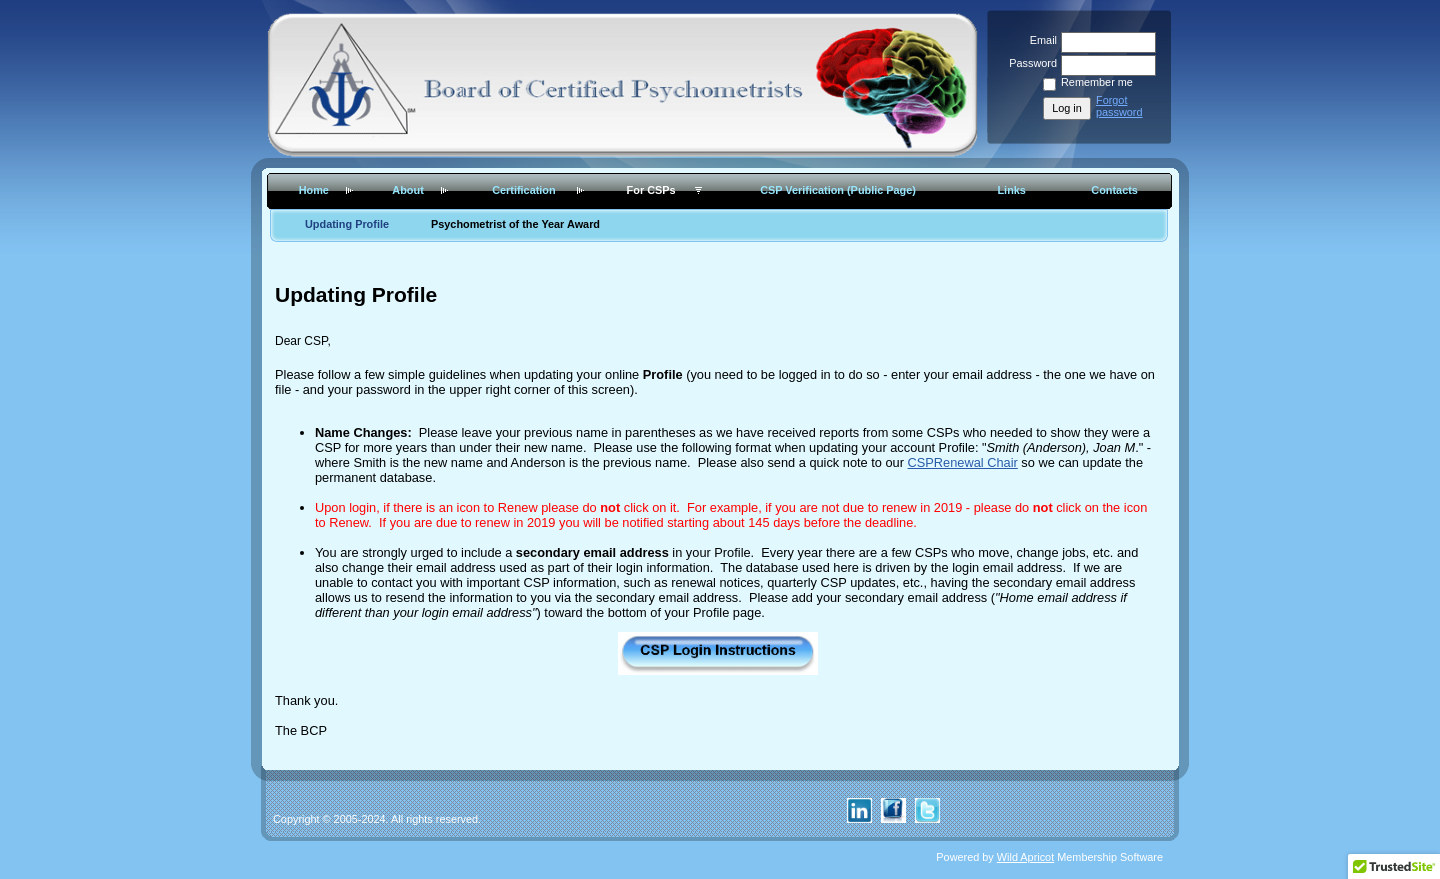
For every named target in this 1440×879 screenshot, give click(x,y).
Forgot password (1119, 106)
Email (1040, 40)
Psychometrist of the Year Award (515, 224)
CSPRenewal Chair (963, 462)
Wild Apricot (1025, 857)
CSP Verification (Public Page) (838, 190)
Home (314, 190)
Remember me (1097, 82)
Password (1029, 63)
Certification (523, 190)
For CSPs (651, 190)
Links (1011, 190)
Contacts (1114, 190)
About (407, 190)
